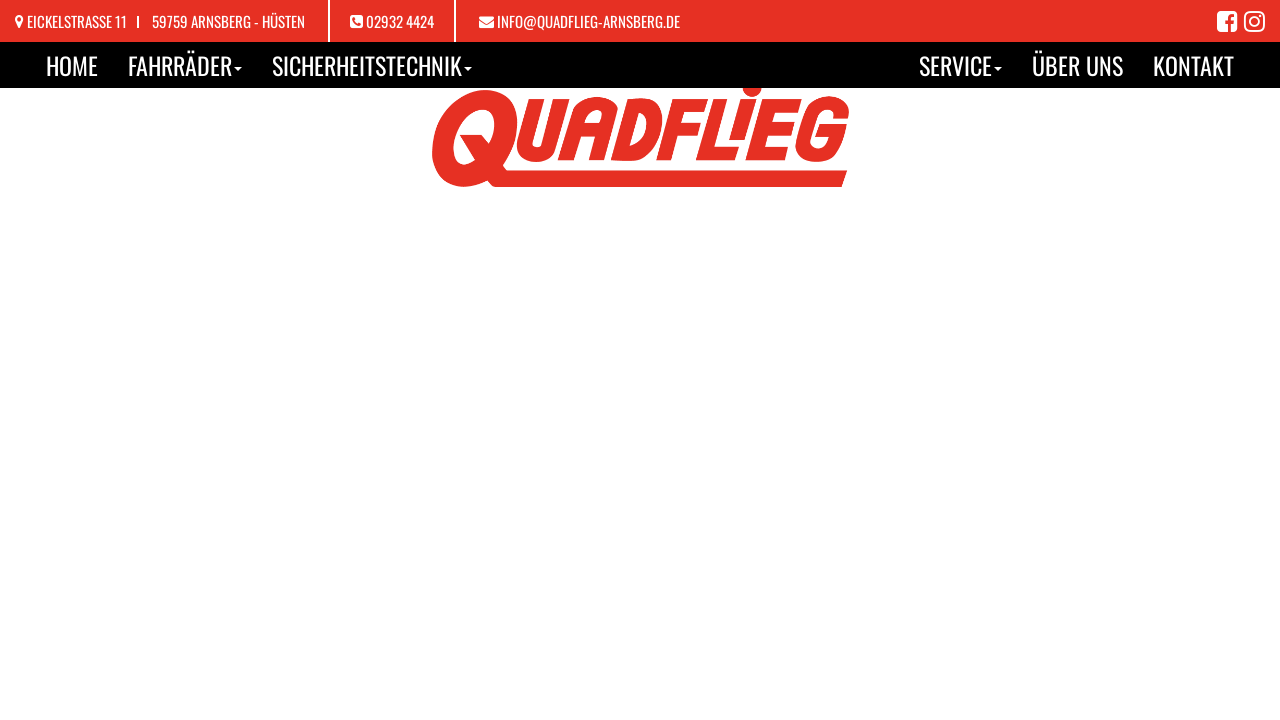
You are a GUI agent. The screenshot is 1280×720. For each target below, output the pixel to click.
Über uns (1077, 65)
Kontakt (1193, 65)
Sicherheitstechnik (372, 65)
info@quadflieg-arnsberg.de (588, 21)
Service (960, 65)
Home (72, 65)
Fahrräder (185, 65)
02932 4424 (400, 21)
